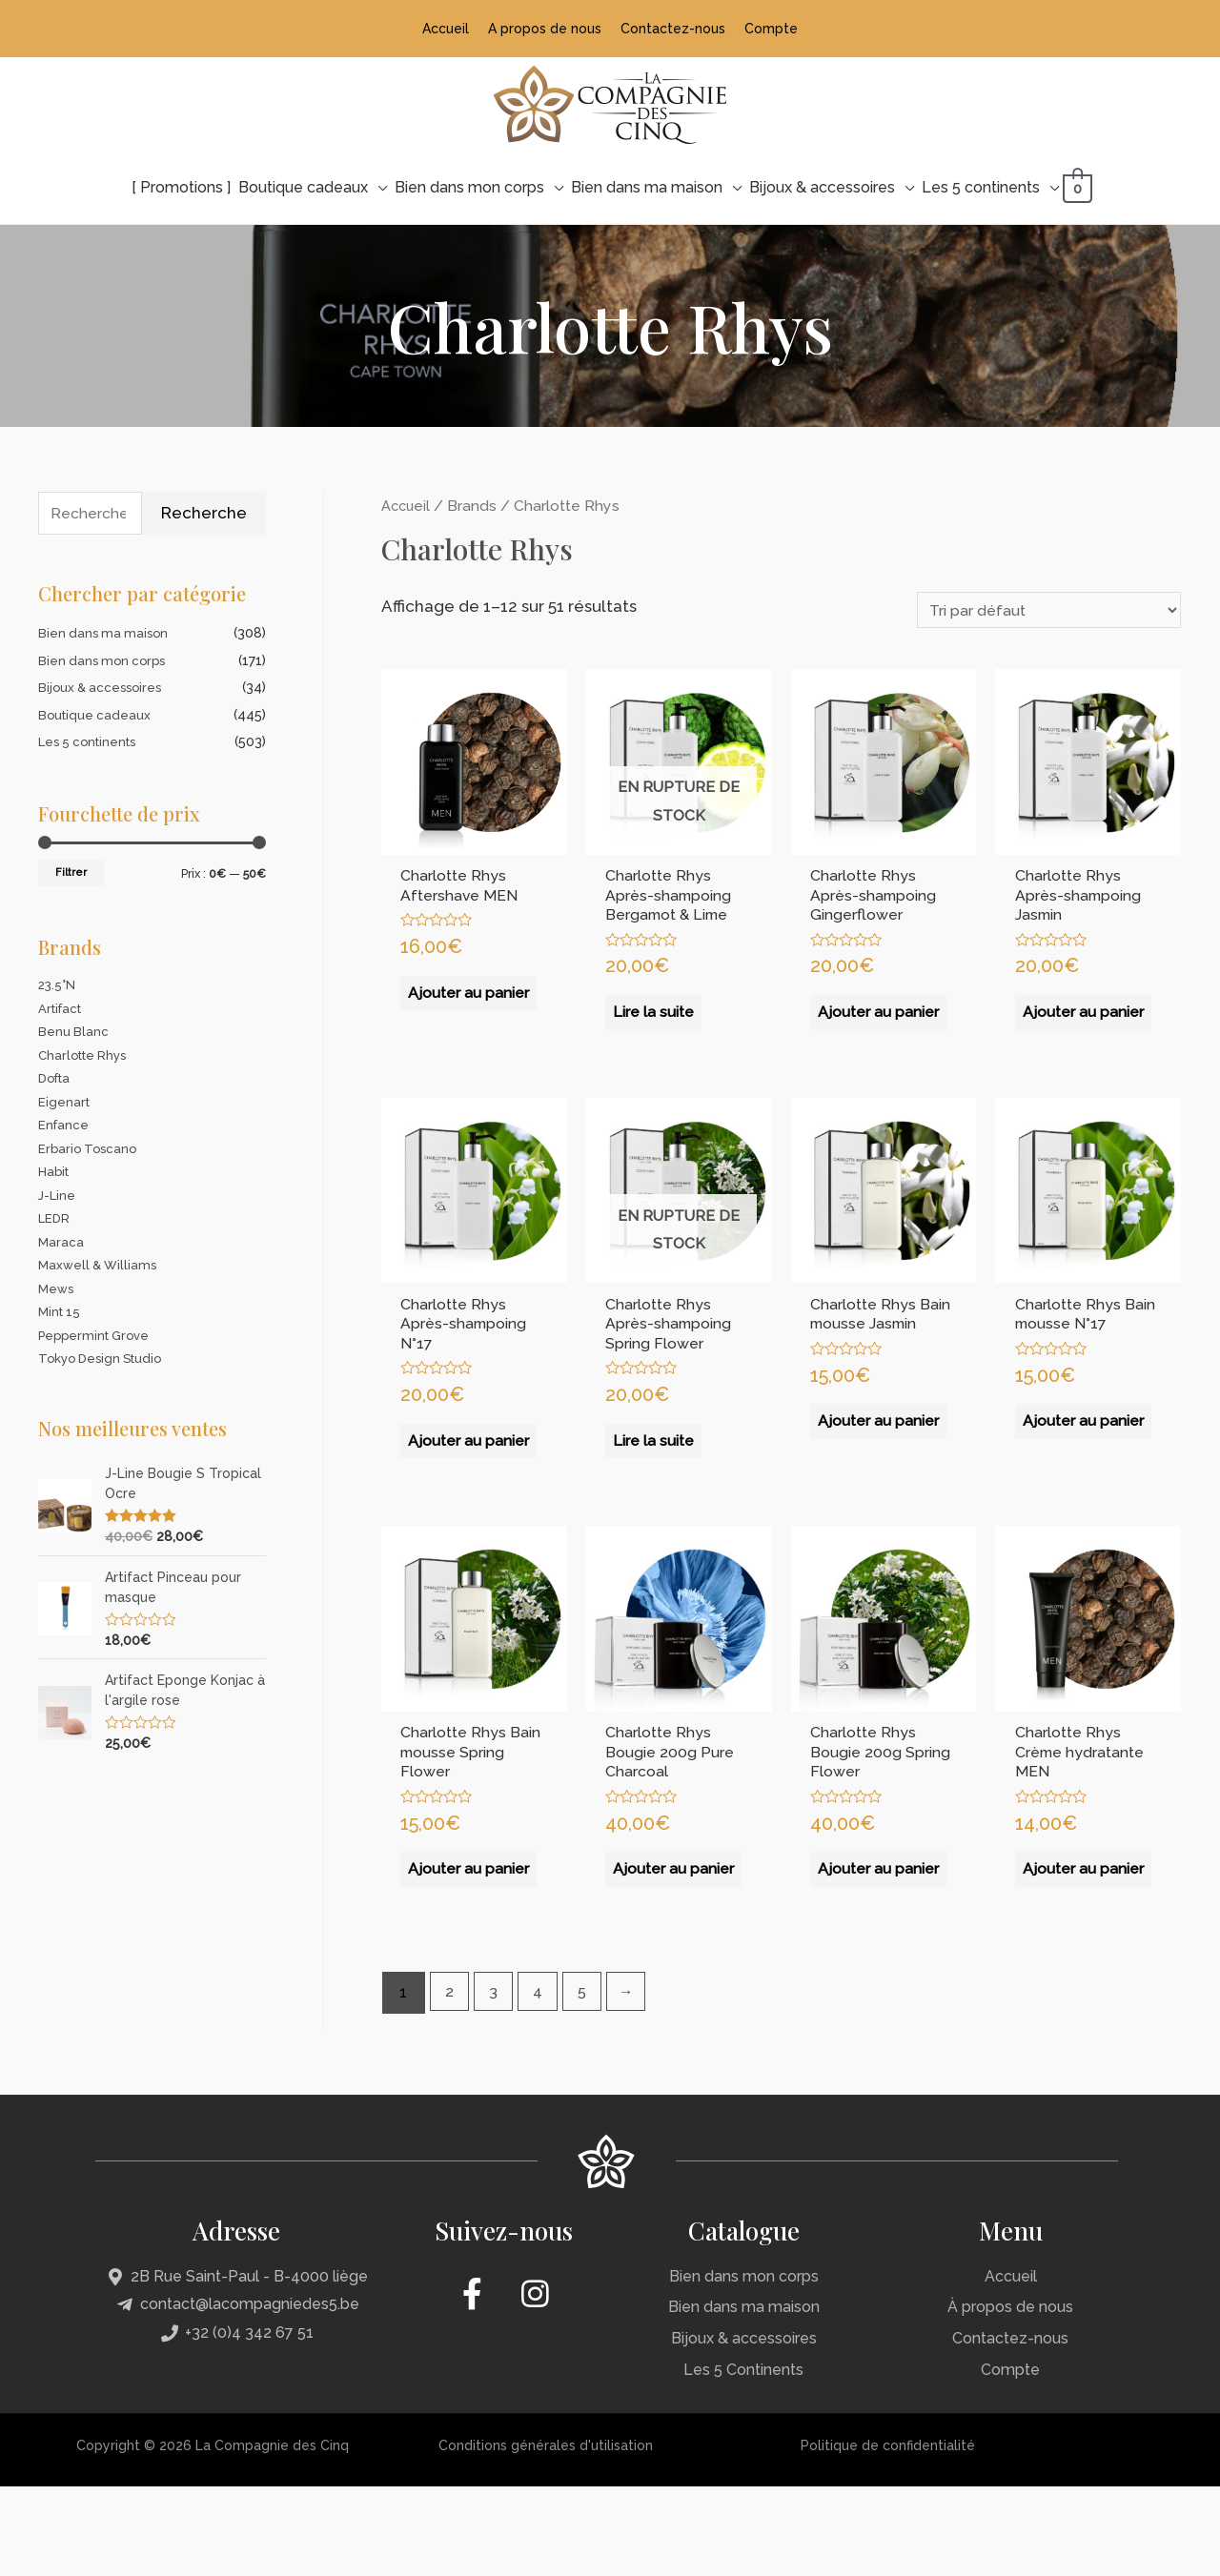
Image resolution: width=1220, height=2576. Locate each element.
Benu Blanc (74, 1032)
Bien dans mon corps (105, 661)
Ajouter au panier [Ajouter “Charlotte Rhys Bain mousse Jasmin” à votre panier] (858, 1490)
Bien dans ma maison (105, 633)
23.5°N (57, 985)
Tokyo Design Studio (104, 1359)
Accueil (407, 504)
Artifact (62, 1009)
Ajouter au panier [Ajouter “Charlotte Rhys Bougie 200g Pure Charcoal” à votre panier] (653, 1948)
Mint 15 (61, 1312)
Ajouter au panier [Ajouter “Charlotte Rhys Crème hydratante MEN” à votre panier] (1063, 1948)
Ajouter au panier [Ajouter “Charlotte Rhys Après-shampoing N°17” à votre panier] (448, 1490)
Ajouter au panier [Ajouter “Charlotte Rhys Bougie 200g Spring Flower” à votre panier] (858, 1948)
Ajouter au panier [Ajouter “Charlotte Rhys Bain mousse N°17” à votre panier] (1063, 1469)
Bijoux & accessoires (103, 688)
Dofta (56, 1078)
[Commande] (1036, 609)
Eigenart (65, 1102)
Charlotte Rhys (86, 1056)
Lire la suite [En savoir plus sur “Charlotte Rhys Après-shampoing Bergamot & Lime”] (657, 1020)
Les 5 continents (91, 742)
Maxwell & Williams (100, 1265)
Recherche (204, 511)
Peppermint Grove (98, 1336)
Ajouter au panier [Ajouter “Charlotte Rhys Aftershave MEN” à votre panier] (448, 1010)
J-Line (57, 1196)
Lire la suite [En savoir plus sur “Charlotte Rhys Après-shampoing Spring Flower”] (657, 1479)
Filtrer (71, 873)
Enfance (64, 1125)
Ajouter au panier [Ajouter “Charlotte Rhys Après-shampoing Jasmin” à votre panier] (1063, 1031)
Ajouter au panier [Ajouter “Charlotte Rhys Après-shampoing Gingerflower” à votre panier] (858, 1031)
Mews (57, 1289)
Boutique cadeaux (96, 715)
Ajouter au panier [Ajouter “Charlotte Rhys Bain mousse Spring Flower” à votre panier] (448, 1948)
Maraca (61, 1242)
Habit (55, 1172)
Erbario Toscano (89, 1149)
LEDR (54, 1219)
